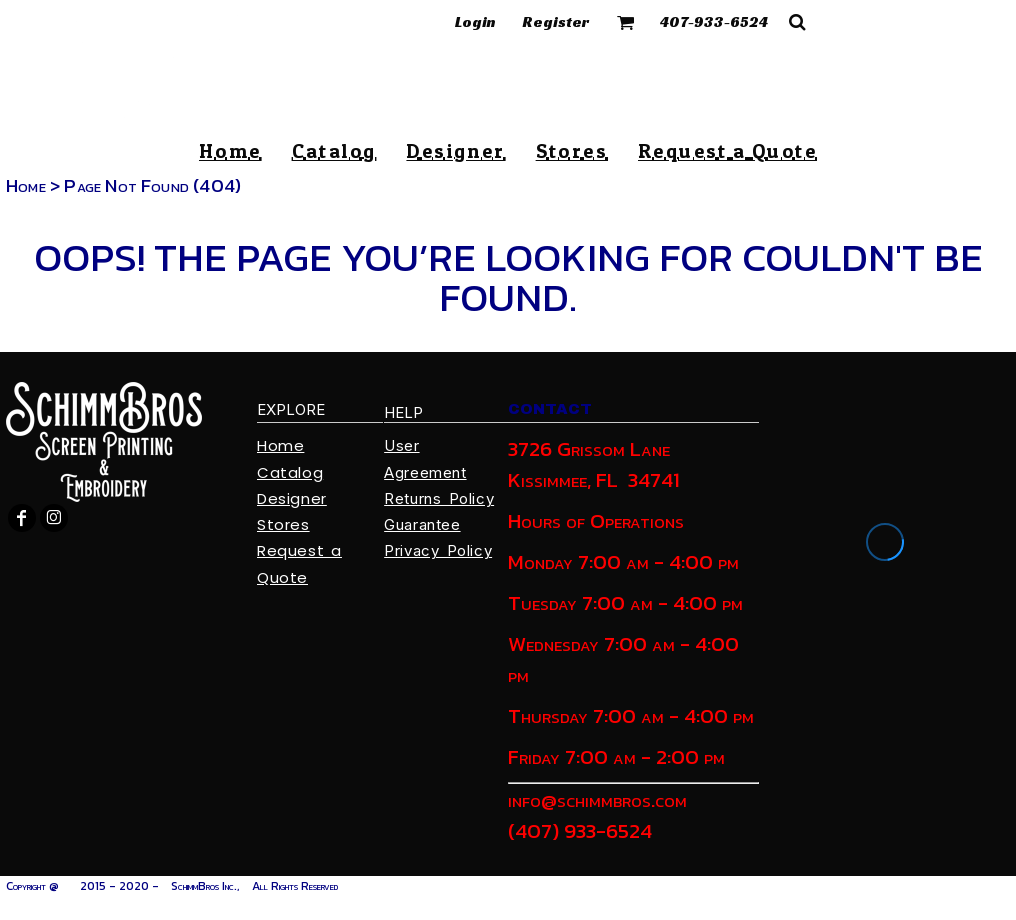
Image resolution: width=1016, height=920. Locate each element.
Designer (292, 498)
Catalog (290, 472)
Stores (283, 524)
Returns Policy (439, 498)
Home (26, 185)
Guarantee (422, 524)
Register (556, 21)
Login (475, 21)
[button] (626, 22)
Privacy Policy (438, 550)
